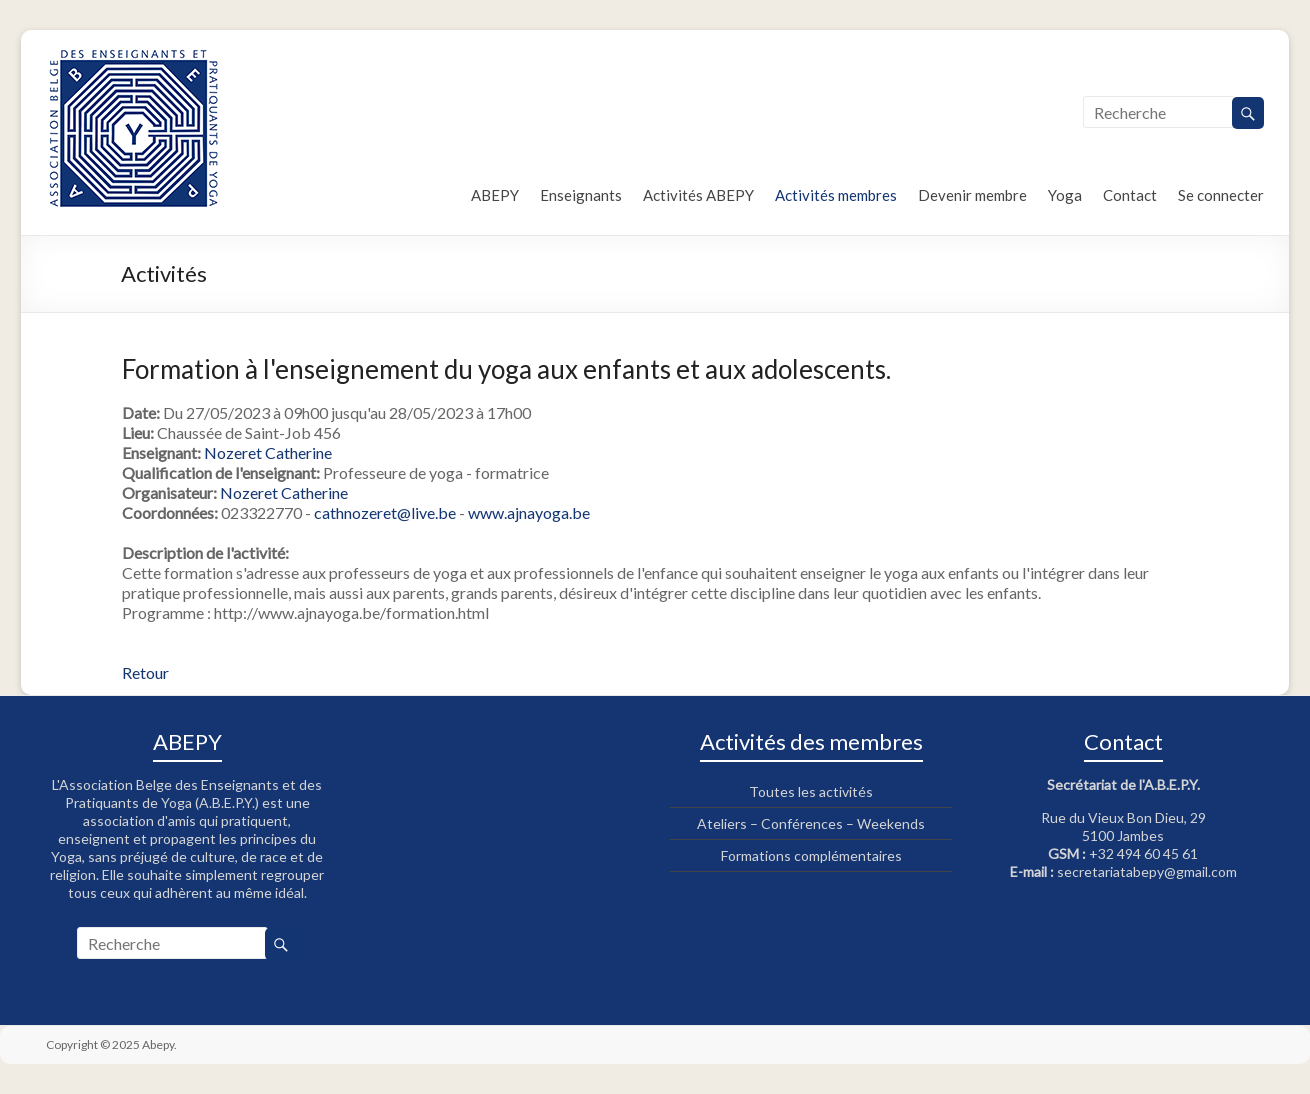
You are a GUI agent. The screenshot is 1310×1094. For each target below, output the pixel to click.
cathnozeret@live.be (385, 512)
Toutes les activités (811, 791)
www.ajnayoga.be (529, 512)
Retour (145, 672)
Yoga (1065, 195)
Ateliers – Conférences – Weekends (811, 823)
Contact (1130, 195)
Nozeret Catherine (268, 452)
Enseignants (581, 195)
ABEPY (495, 195)
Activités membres (836, 195)
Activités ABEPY (698, 195)
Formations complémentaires (811, 855)
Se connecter (1221, 195)
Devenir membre (972, 195)
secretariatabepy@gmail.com (1147, 871)
